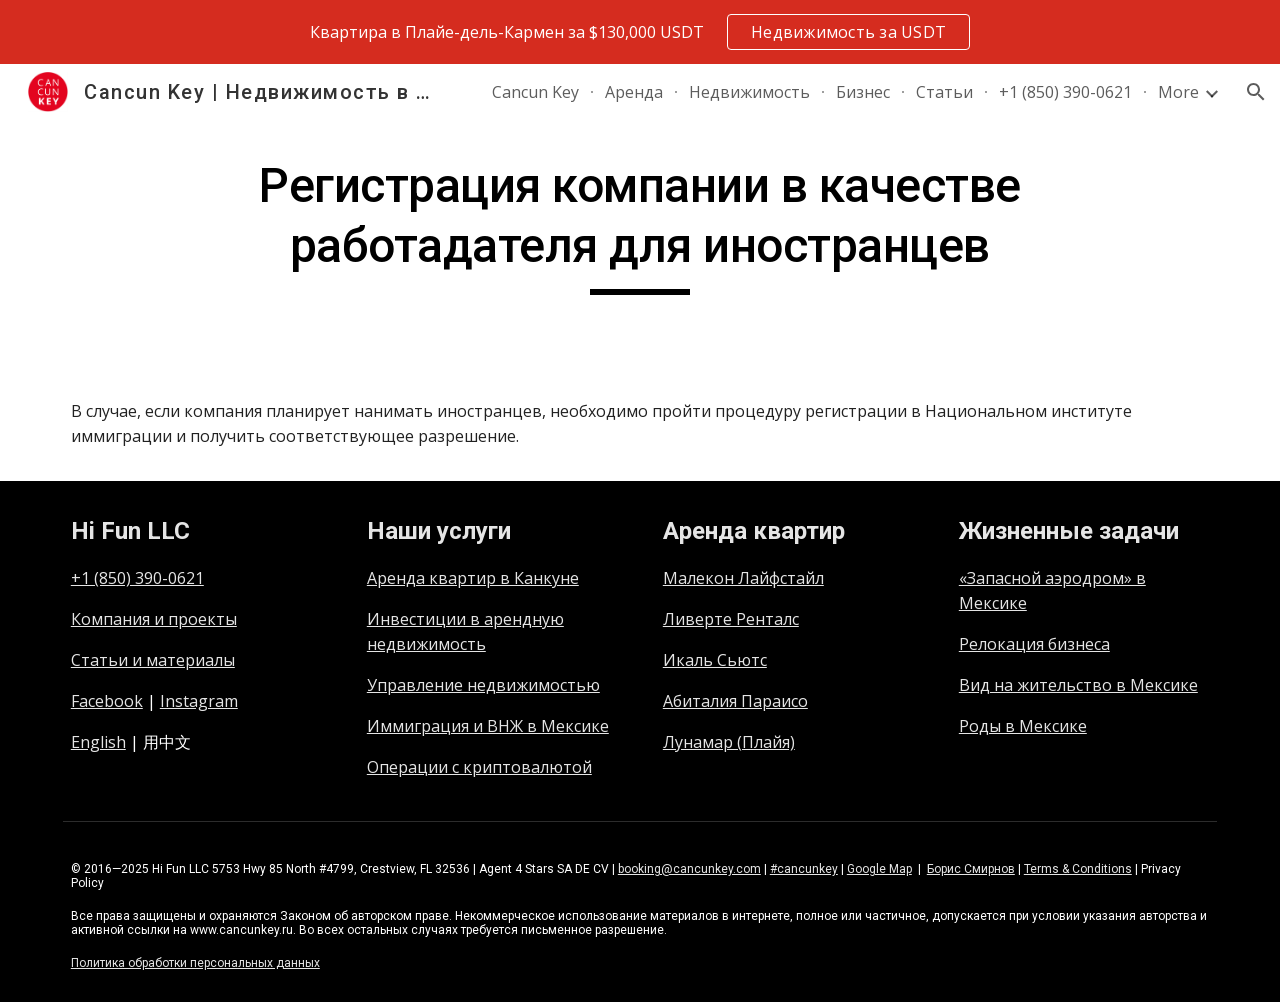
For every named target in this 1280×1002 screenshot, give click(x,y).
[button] (1256, 92)
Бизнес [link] (863, 92)
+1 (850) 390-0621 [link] (1065, 92)
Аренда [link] (634, 92)
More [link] (1178, 92)
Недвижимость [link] (749, 92)
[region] (640, 32)
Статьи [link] (944, 92)
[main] (639, 225)
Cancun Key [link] (535, 92)
